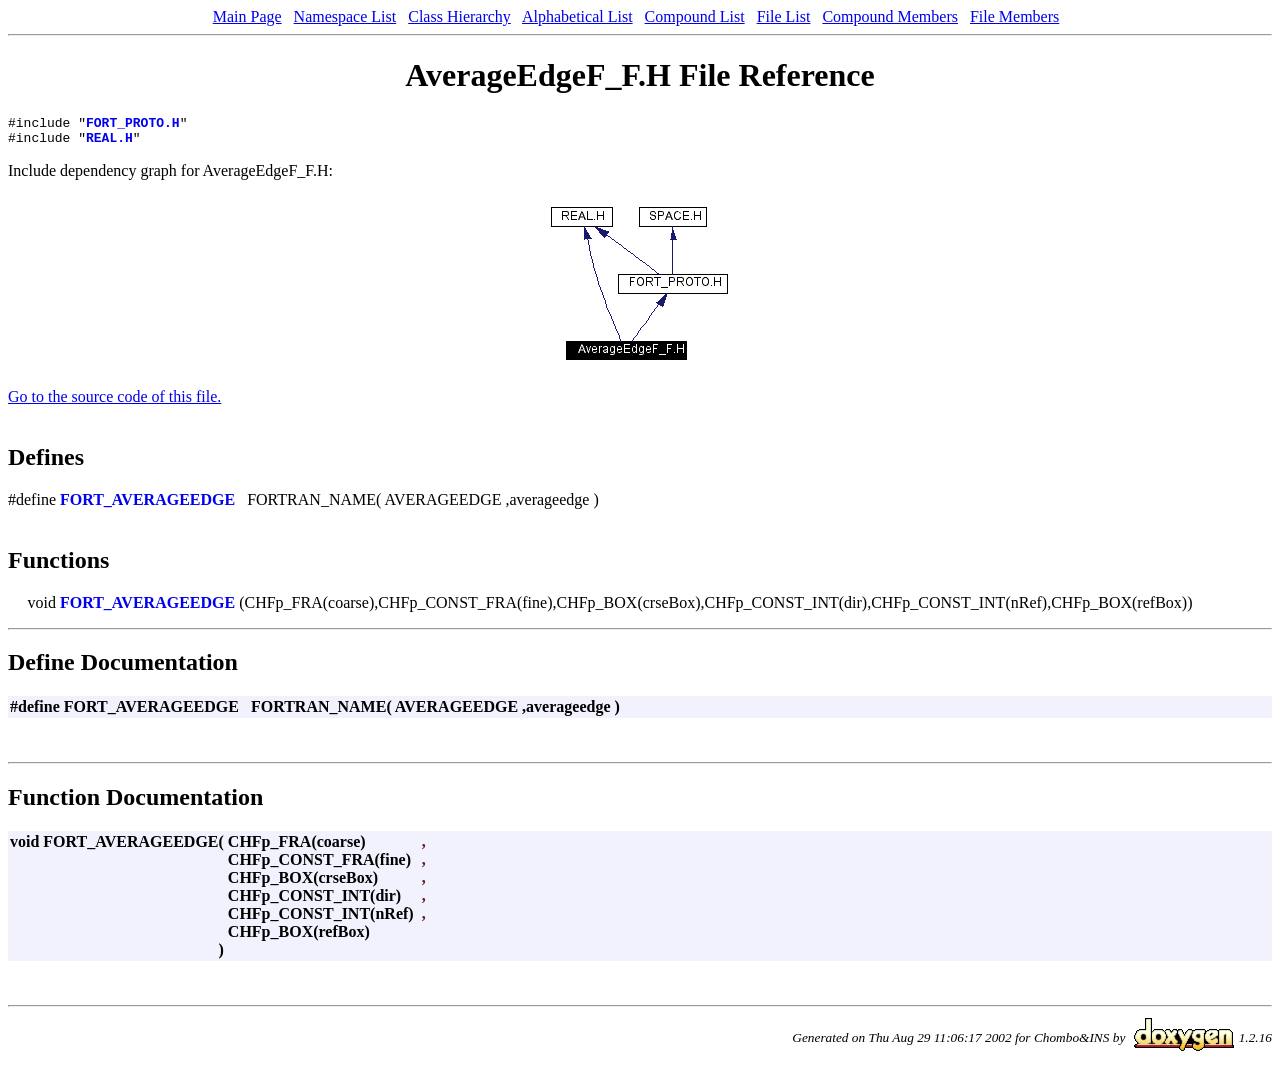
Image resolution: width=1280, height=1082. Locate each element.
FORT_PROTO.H (133, 125)
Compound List (695, 16)
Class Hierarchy (459, 16)
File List (784, 16)
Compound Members (890, 16)
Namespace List (345, 16)
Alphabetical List (577, 16)
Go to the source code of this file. (114, 402)
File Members (1014, 16)
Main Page (247, 16)
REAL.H (109, 143)
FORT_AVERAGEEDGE (147, 505)
